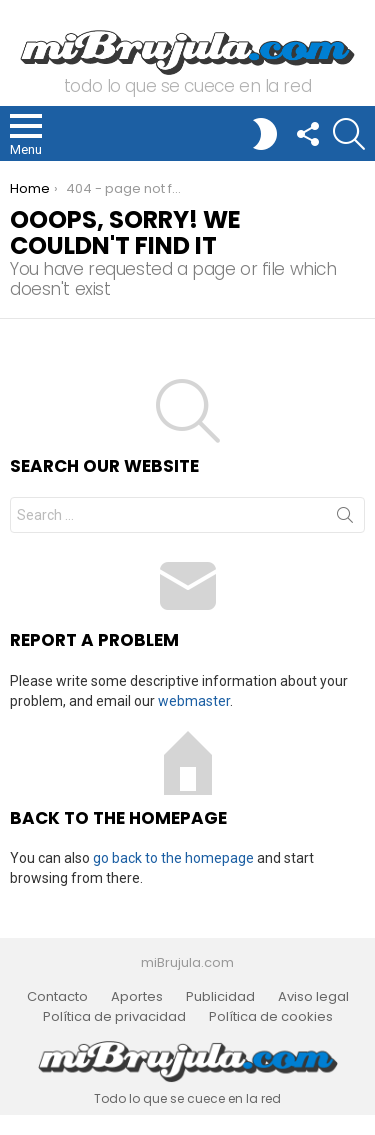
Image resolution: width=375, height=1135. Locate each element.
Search (345, 519)
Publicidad (220, 997)
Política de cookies (271, 1017)
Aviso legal (313, 997)
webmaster (194, 701)
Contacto (57, 997)
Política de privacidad (114, 1017)
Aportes (137, 997)
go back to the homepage (173, 858)
